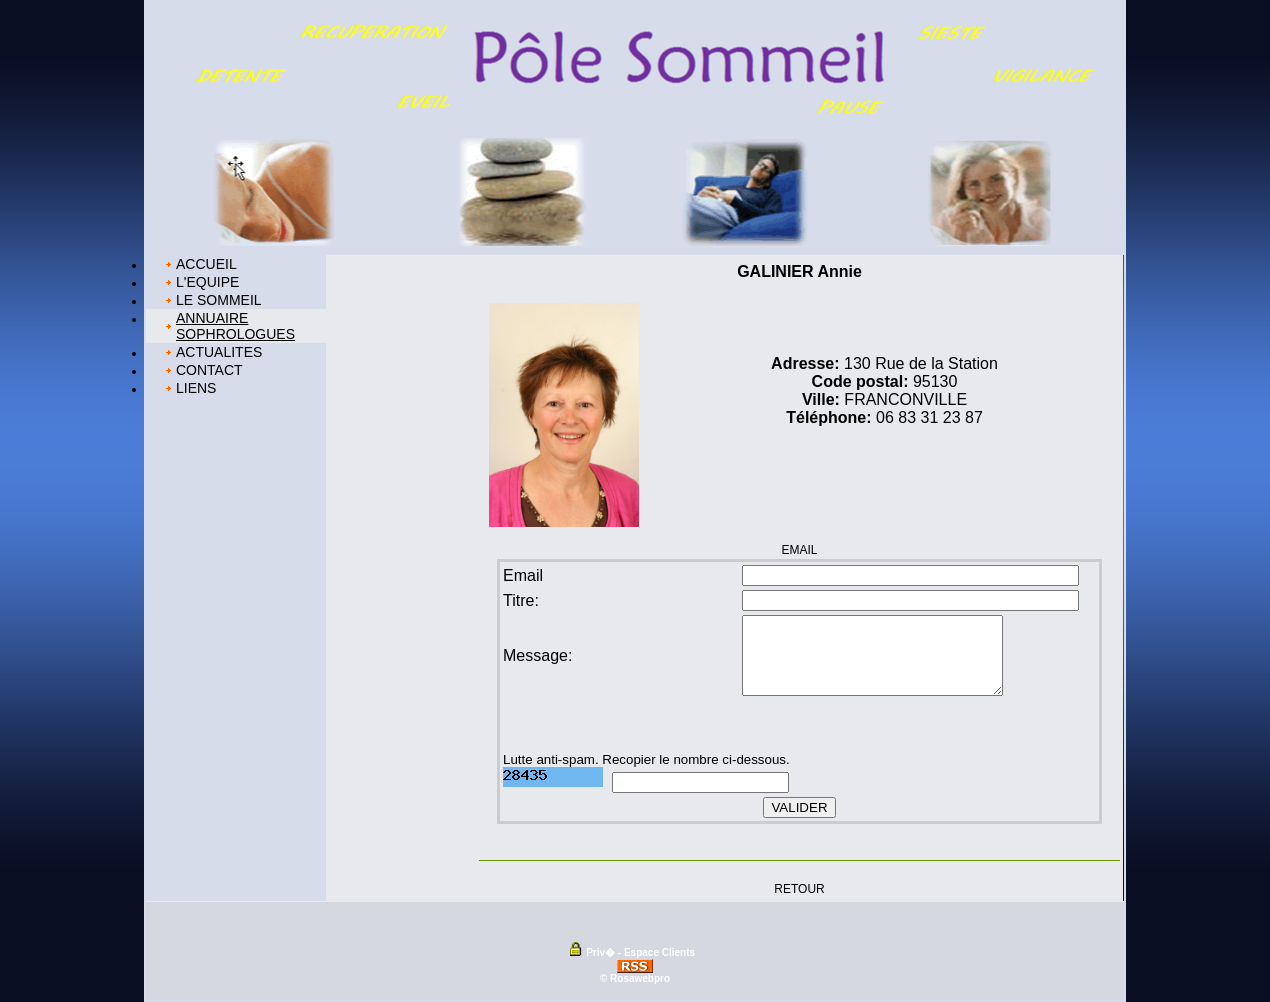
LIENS (196, 388)
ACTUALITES (219, 352)
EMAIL (799, 550)
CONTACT (209, 370)
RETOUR (799, 888)
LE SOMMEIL (219, 300)
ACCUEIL (206, 264)
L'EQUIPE (207, 282)
